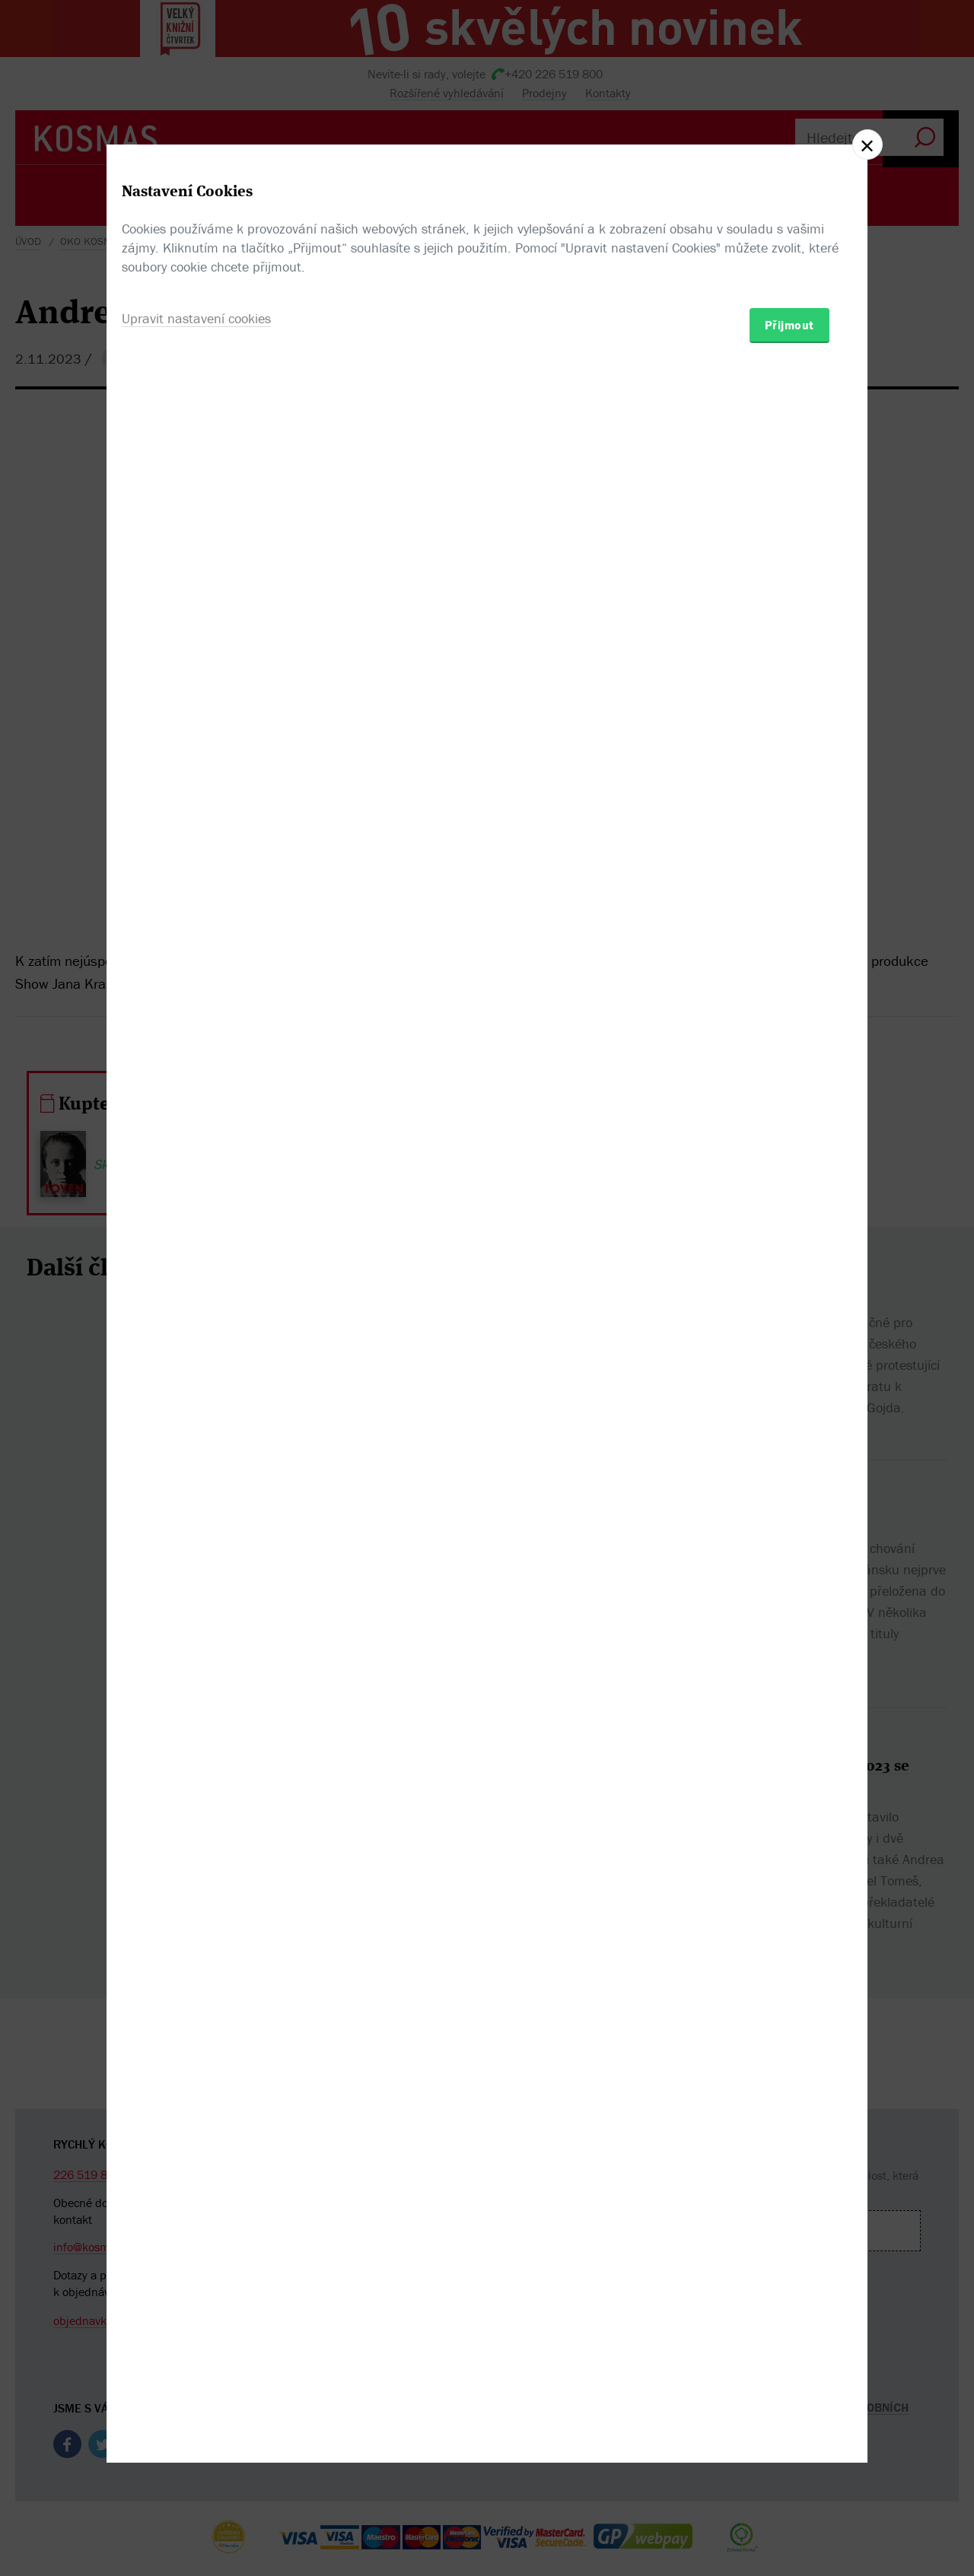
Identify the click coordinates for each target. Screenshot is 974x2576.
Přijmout (789, 1376)
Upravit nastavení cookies (196, 1370)
